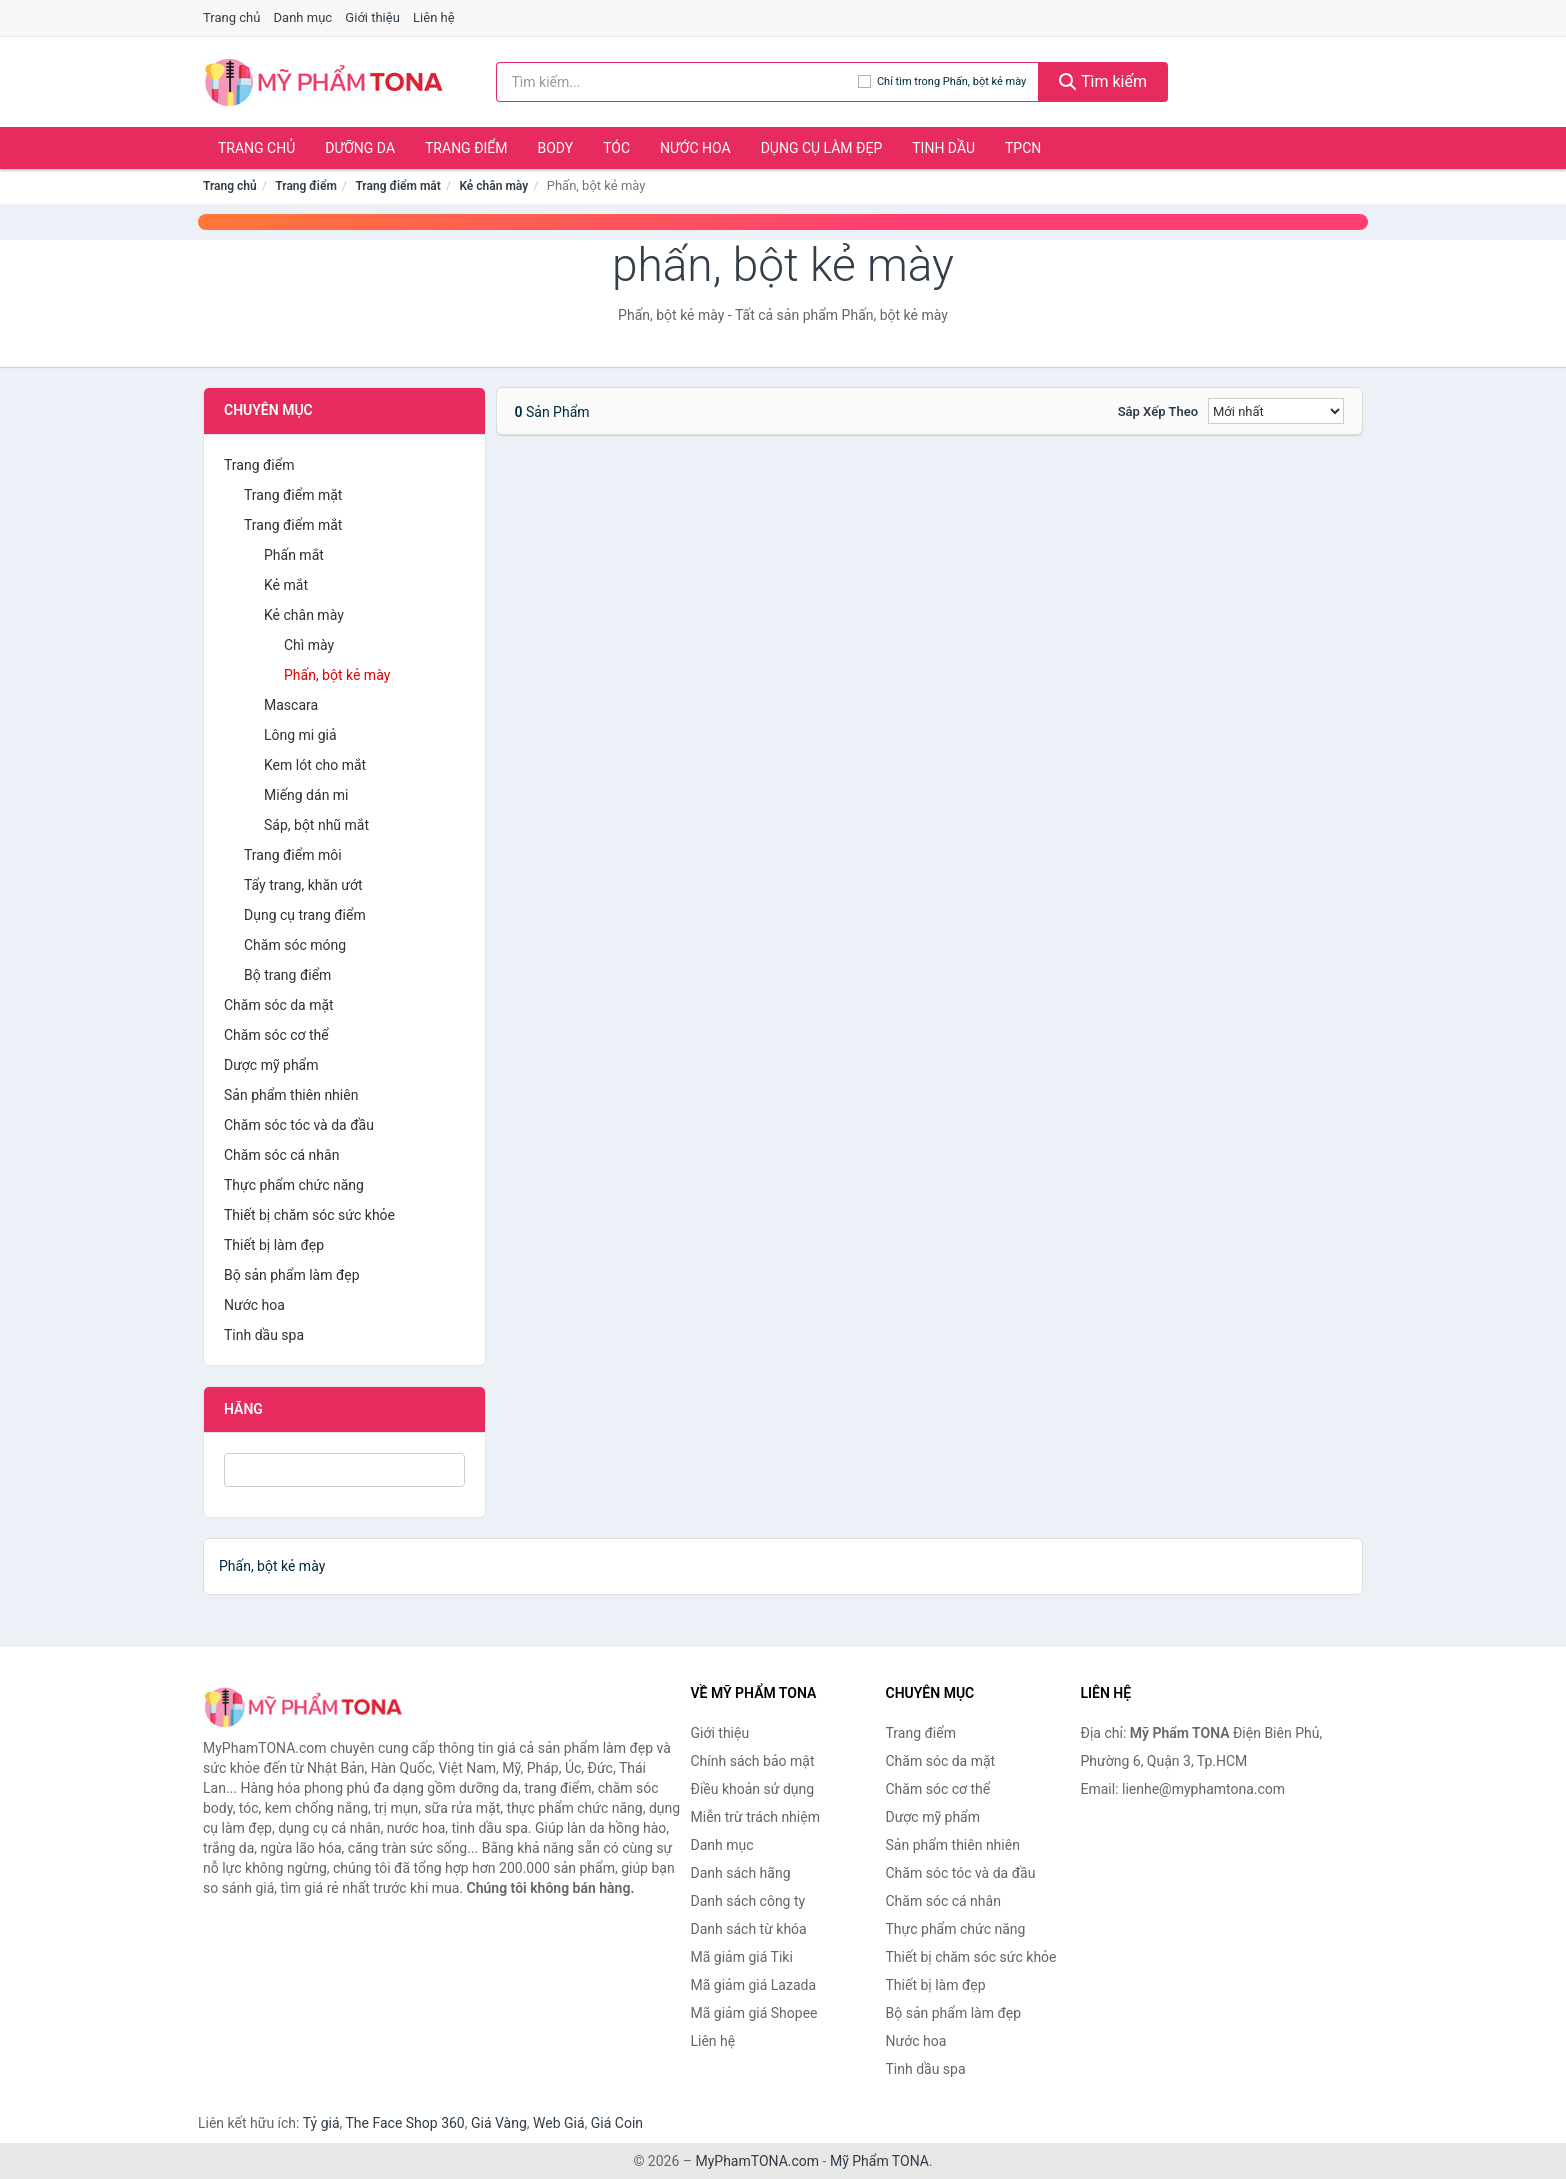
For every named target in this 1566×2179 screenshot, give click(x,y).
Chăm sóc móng (295, 945)
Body (556, 148)
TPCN (1023, 148)
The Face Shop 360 (404, 2123)
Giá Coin (617, 2123)
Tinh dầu (943, 148)
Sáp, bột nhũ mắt (316, 825)
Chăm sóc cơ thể (276, 1035)
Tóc (616, 148)
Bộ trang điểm (287, 975)
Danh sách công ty (748, 1901)
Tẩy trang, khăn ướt (303, 885)
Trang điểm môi (293, 855)
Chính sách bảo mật (753, 1761)
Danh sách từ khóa (749, 1929)
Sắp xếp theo (1158, 411)
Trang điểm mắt (397, 186)
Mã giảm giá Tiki (742, 1957)
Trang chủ (231, 17)
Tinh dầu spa (264, 1335)
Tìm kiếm (1103, 81)
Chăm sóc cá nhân (281, 1155)
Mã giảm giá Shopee (754, 2013)
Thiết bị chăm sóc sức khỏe (309, 1215)
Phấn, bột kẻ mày (337, 675)
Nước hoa (695, 148)
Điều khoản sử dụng (753, 1789)
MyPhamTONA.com (757, 2161)
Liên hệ (434, 17)
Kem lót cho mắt (315, 765)
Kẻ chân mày (493, 186)
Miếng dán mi (306, 795)
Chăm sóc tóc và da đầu (299, 1125)
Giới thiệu (372, 17)
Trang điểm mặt (293, 495)
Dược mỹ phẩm (271, 1065)
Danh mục (303, 17)
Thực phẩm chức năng (294, 1185)
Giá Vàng (499, 2123)
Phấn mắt (294, 555)
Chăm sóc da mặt (279, 1005)
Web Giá (559, 2123)
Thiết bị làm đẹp (274, 1245)
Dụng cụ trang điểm (305, 915)
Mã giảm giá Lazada (754, 1985)
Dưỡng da (360, 148)
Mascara (291, 705)
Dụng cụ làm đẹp (822, 148)
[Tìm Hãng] (344, 1470)
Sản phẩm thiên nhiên (291, 1095)
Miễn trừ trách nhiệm (755, 1817)
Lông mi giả (300, 735)
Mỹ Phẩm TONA (879, 2161)
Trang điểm (466, 148)
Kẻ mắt (286, 585)
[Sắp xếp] (1276, 411)
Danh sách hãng (741, 1873)
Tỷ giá (321, 2123)
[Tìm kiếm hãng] (677, 82)
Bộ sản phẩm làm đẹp (292, 1275)
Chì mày (309, 645)
